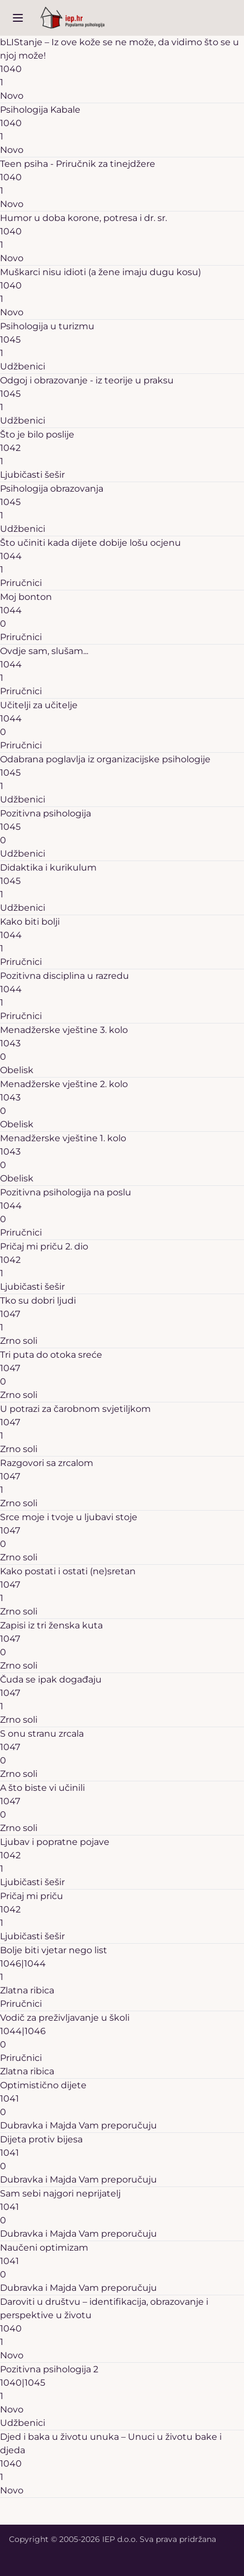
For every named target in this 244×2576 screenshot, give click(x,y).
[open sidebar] (17, 17)
